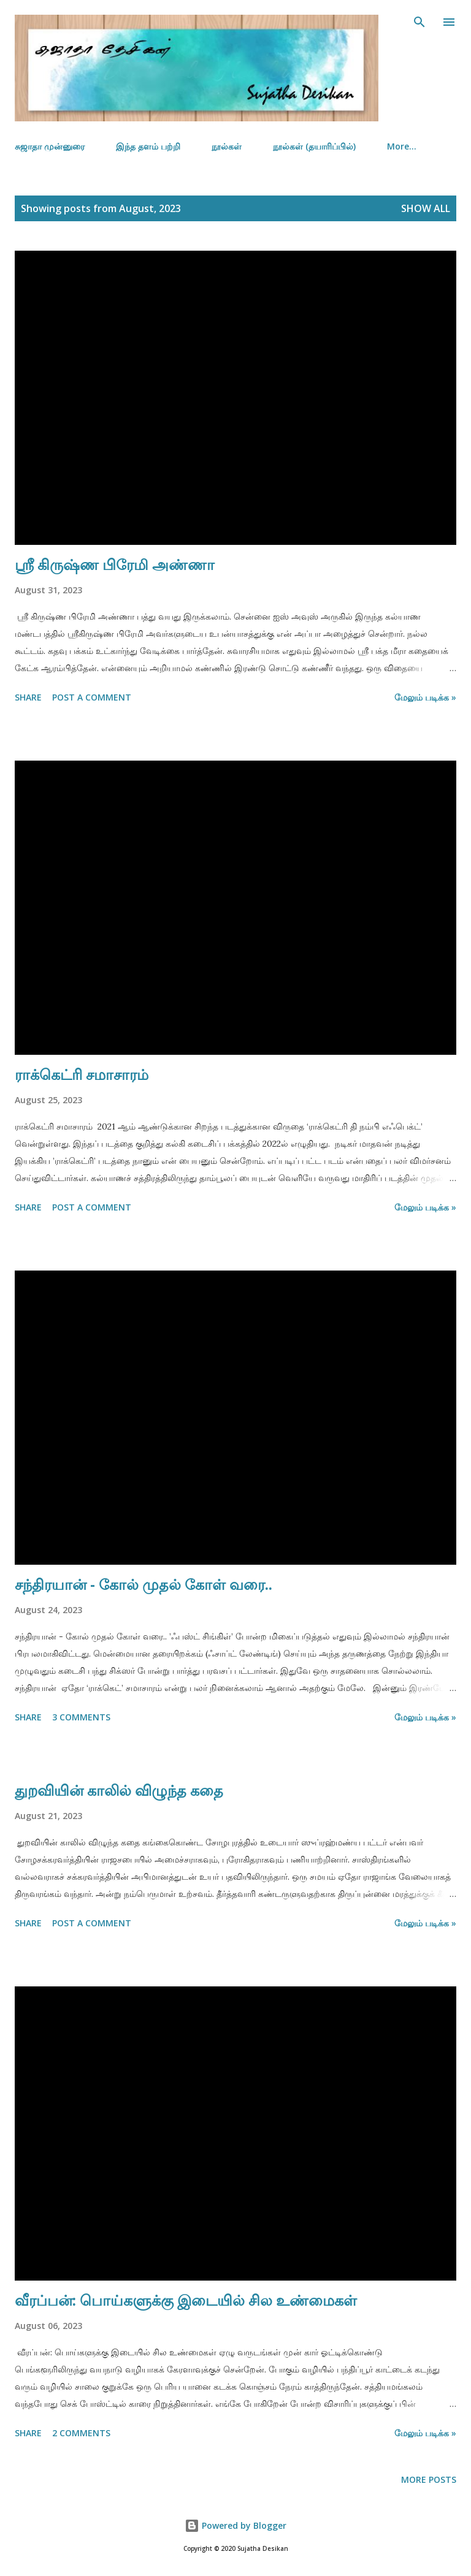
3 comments (81, 1717)
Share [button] (28, 697)
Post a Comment (91, 697)
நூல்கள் (227, 146)
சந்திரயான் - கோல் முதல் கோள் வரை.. (143, 1584)
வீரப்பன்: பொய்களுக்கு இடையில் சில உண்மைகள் (186, 2300)
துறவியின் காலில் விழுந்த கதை (119, 1790)
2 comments (81, 2433)
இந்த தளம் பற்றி (148, 146)
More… (401, 146)
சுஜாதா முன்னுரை (50, 146)
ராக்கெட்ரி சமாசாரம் (81, 1074)
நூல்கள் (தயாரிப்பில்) (314, 146)
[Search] (419, 22)
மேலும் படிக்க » (425, 697)
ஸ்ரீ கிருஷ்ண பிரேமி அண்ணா (115, 564)
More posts (428, 2479)
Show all (425, 208)
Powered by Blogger (235, 2525)
